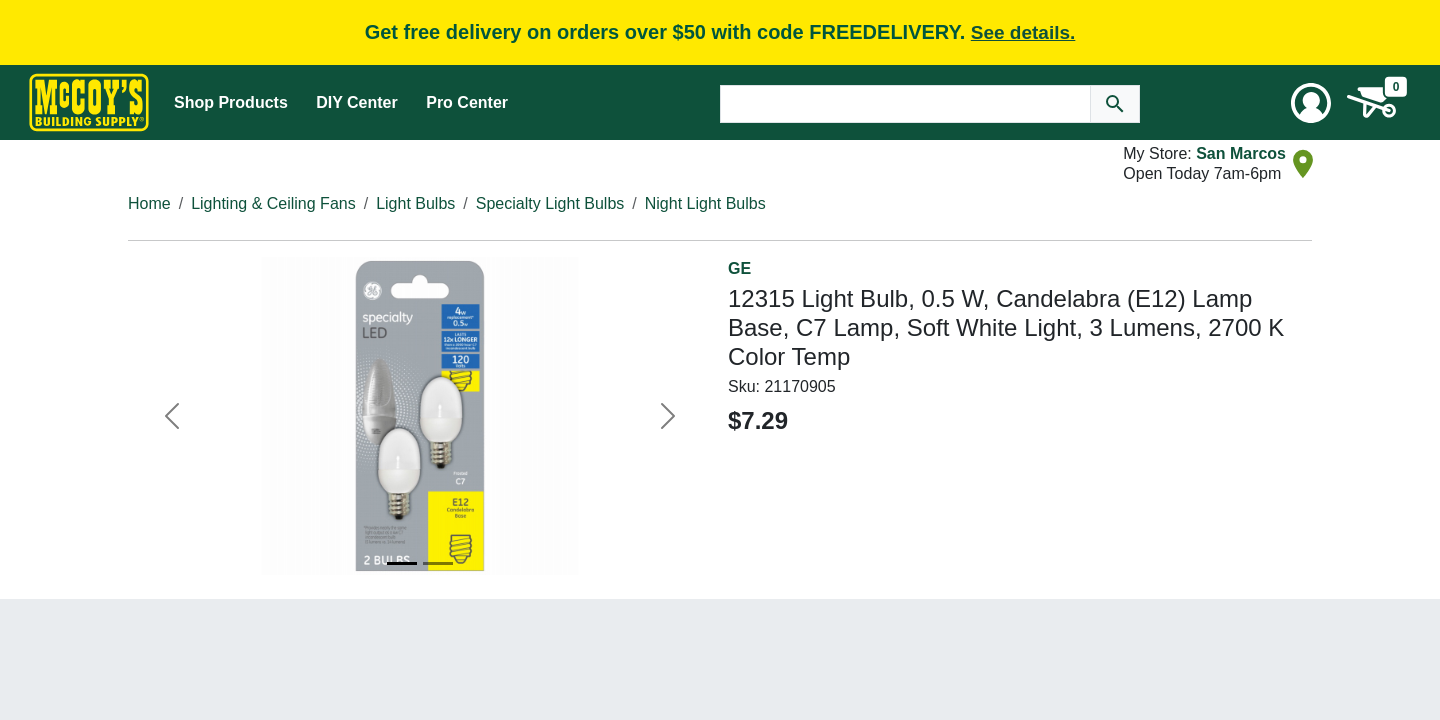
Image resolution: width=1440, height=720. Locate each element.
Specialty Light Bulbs (550, 203)
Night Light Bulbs (705, 203)
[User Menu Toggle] (1311, 103)
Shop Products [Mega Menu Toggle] (231, 102)
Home (149, 203)
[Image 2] (438, 563)
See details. (1023, 32)
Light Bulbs (415, 203)
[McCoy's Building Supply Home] (89, 102)
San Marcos (1241, 153)
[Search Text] (905, 104)
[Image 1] (402, 563)
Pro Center (467, 102)
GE (739, 268)
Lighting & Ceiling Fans (273, 203)
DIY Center (357, 102)
